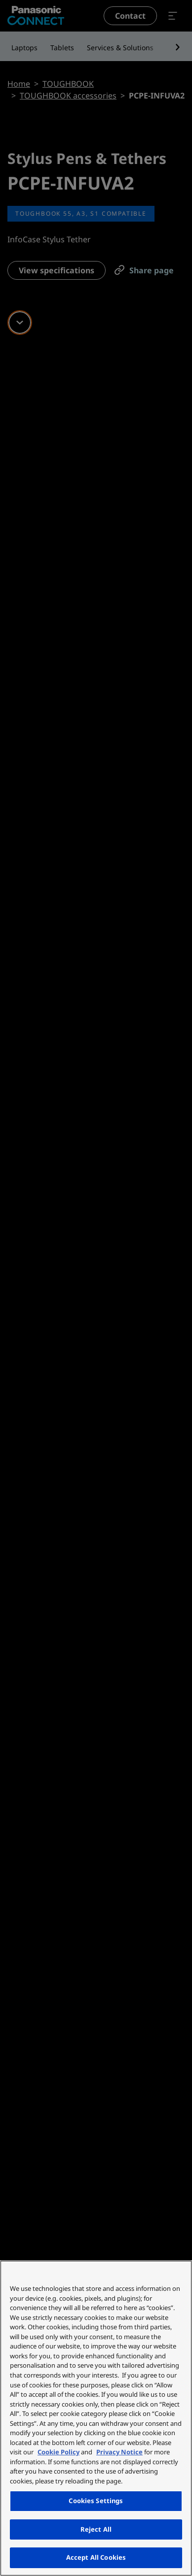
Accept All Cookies (96, 2557)
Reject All (96, 2529)
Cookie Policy (58, 2451)
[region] (96, 2418)
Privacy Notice (119, 2451)
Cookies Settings (96, 2500)
